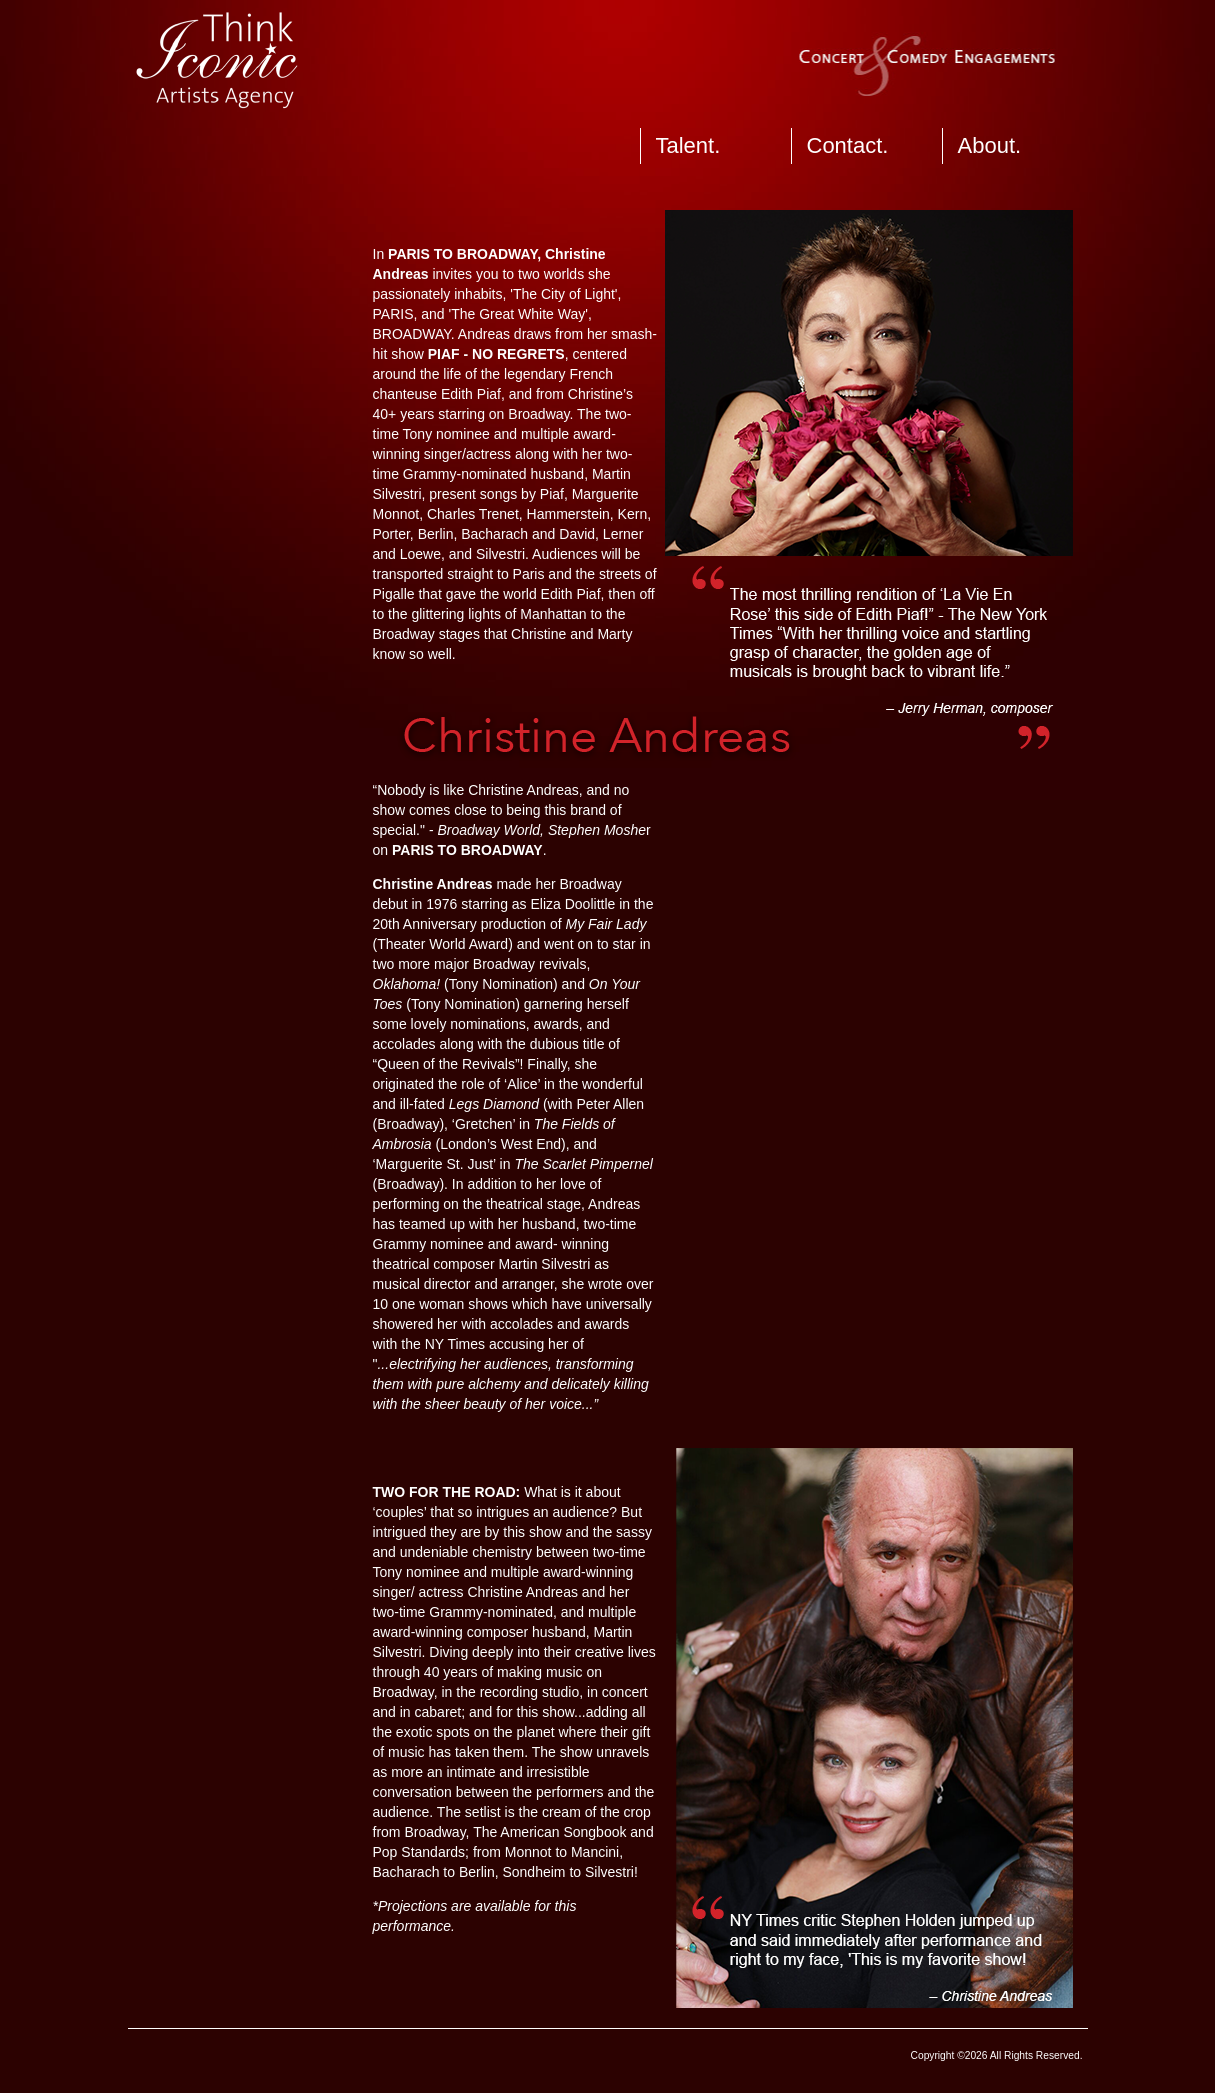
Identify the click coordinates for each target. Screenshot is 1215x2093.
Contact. (848, 145)
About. (990, 145)
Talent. (688, 145)
